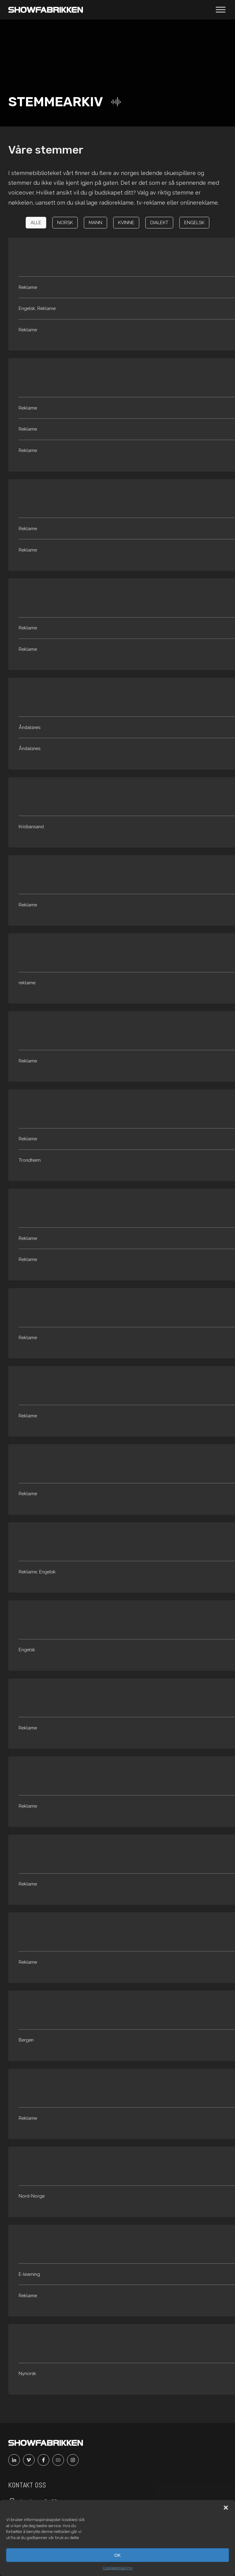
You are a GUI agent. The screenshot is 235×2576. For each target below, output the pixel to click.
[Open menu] (220, 9)
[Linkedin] (15, 2460)
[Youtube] (59, 2460)
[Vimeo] (30, 2460)
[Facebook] (45, 2460)
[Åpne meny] (220, 9)
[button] (226, 2508)
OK (117, 2555)
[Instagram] (74, 2460)
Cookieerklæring (117, 2568)
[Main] (45, 10)
